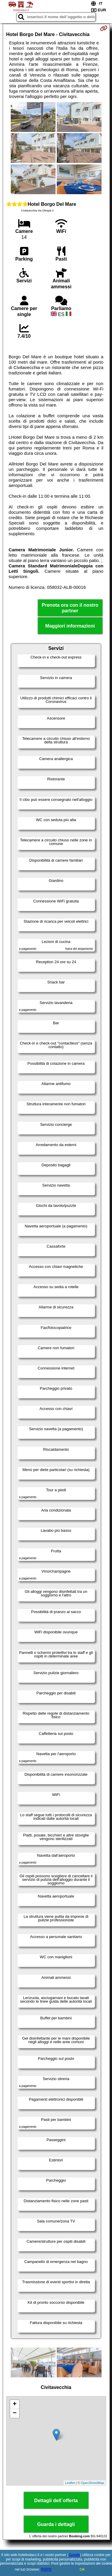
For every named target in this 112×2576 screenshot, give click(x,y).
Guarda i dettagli (56, 2524)
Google (74, 2555)
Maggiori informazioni (70, 625)
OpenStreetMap (92, 2483)
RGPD (46, 2569)
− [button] (14, 2413)
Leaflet (70, 2483)
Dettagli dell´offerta (56, 2500)
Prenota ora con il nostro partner (70, 608)
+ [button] (14, 2404)
